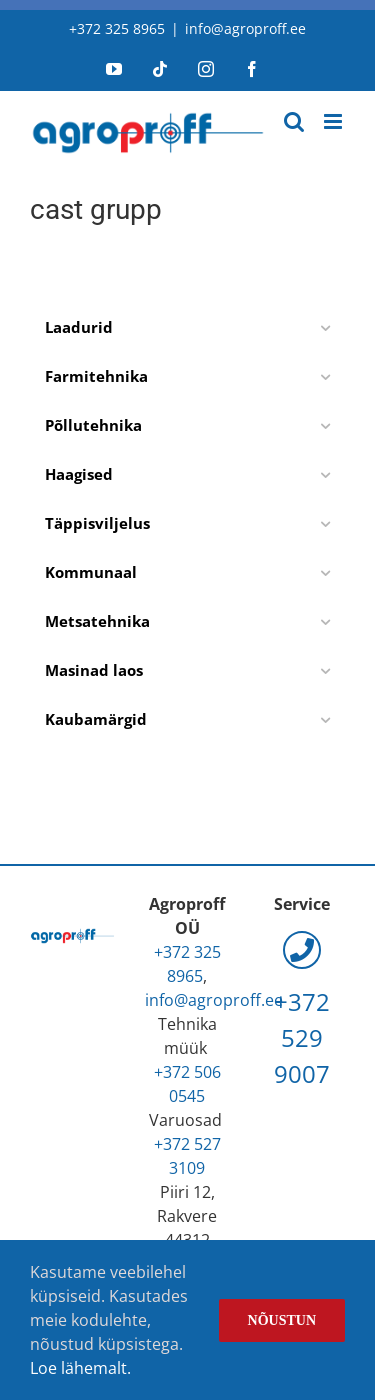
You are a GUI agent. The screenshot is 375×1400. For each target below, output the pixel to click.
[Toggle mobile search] (294, 121)
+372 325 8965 (117, 28)
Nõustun (282, 1320)
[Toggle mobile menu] (334, 121)
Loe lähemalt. (80, 1368)
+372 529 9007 (302, 1011)
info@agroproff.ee (245, 28)
